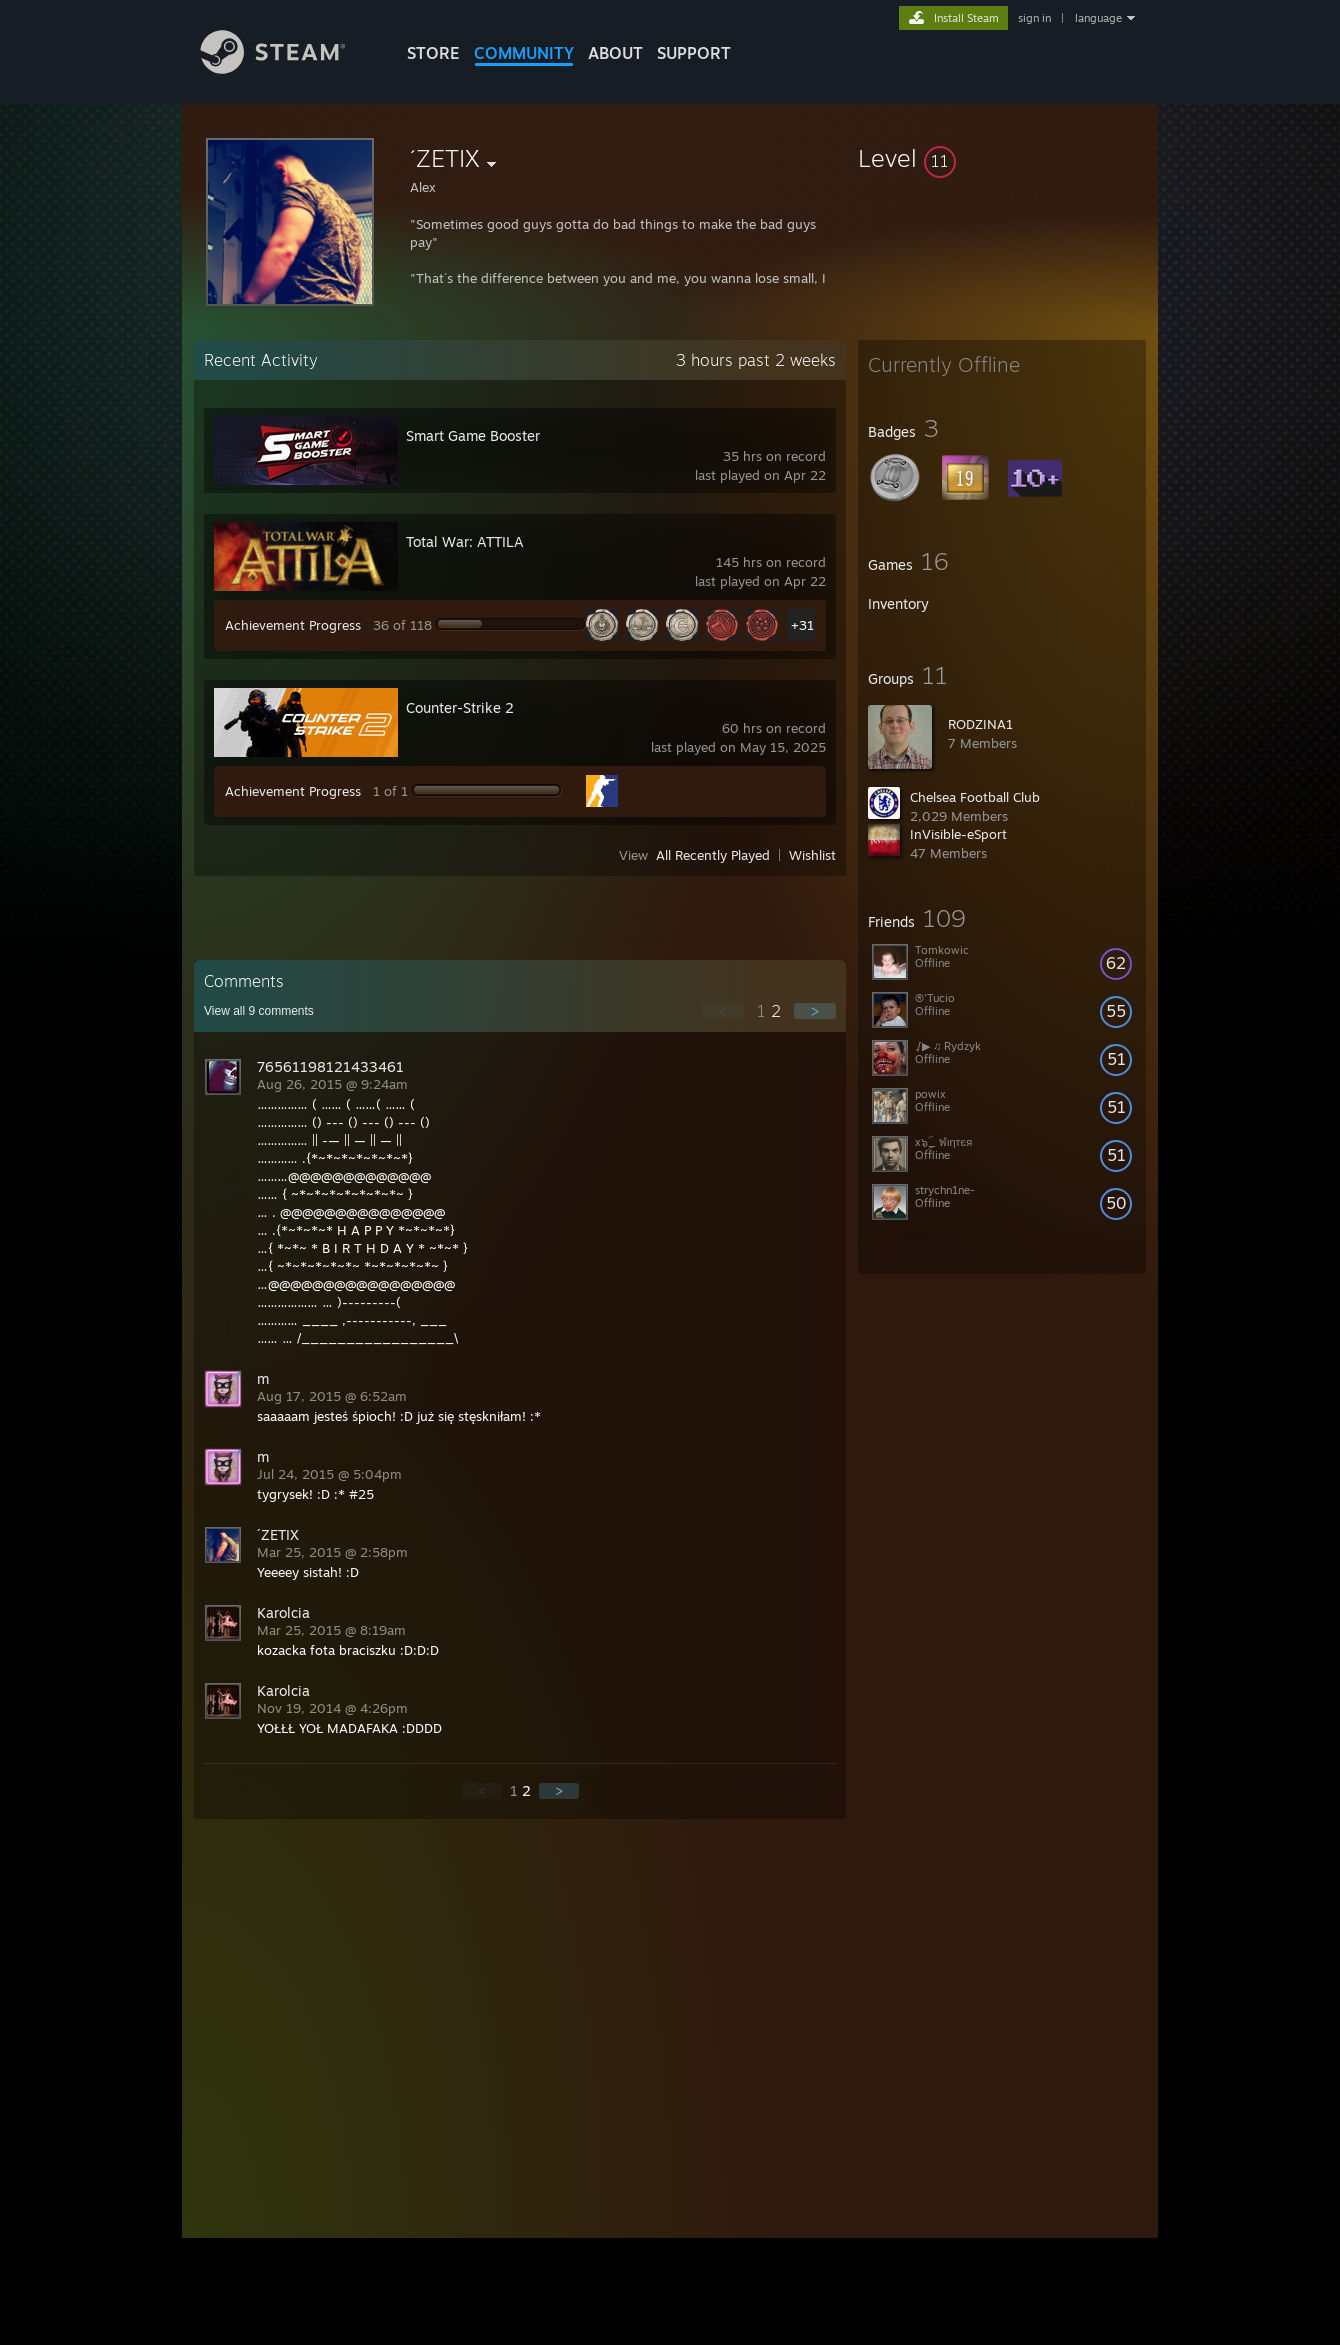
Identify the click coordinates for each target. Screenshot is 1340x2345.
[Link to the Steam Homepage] (288, 68)
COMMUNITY (524, 53)
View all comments (259, 1011)
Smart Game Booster (473, 435)
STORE (433, 53)
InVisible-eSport (958, 834)
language (1098, 18)
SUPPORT (694, 53)
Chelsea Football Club (975, 797)
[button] (1002, 158)
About (615, 53)
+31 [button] (802, 625)
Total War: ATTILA (465, 541)
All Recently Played (713, 855)
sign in (1034, 18)
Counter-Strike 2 (460, 707)
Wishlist (812, 855)
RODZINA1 (980, 724)
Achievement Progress (293, 625)
